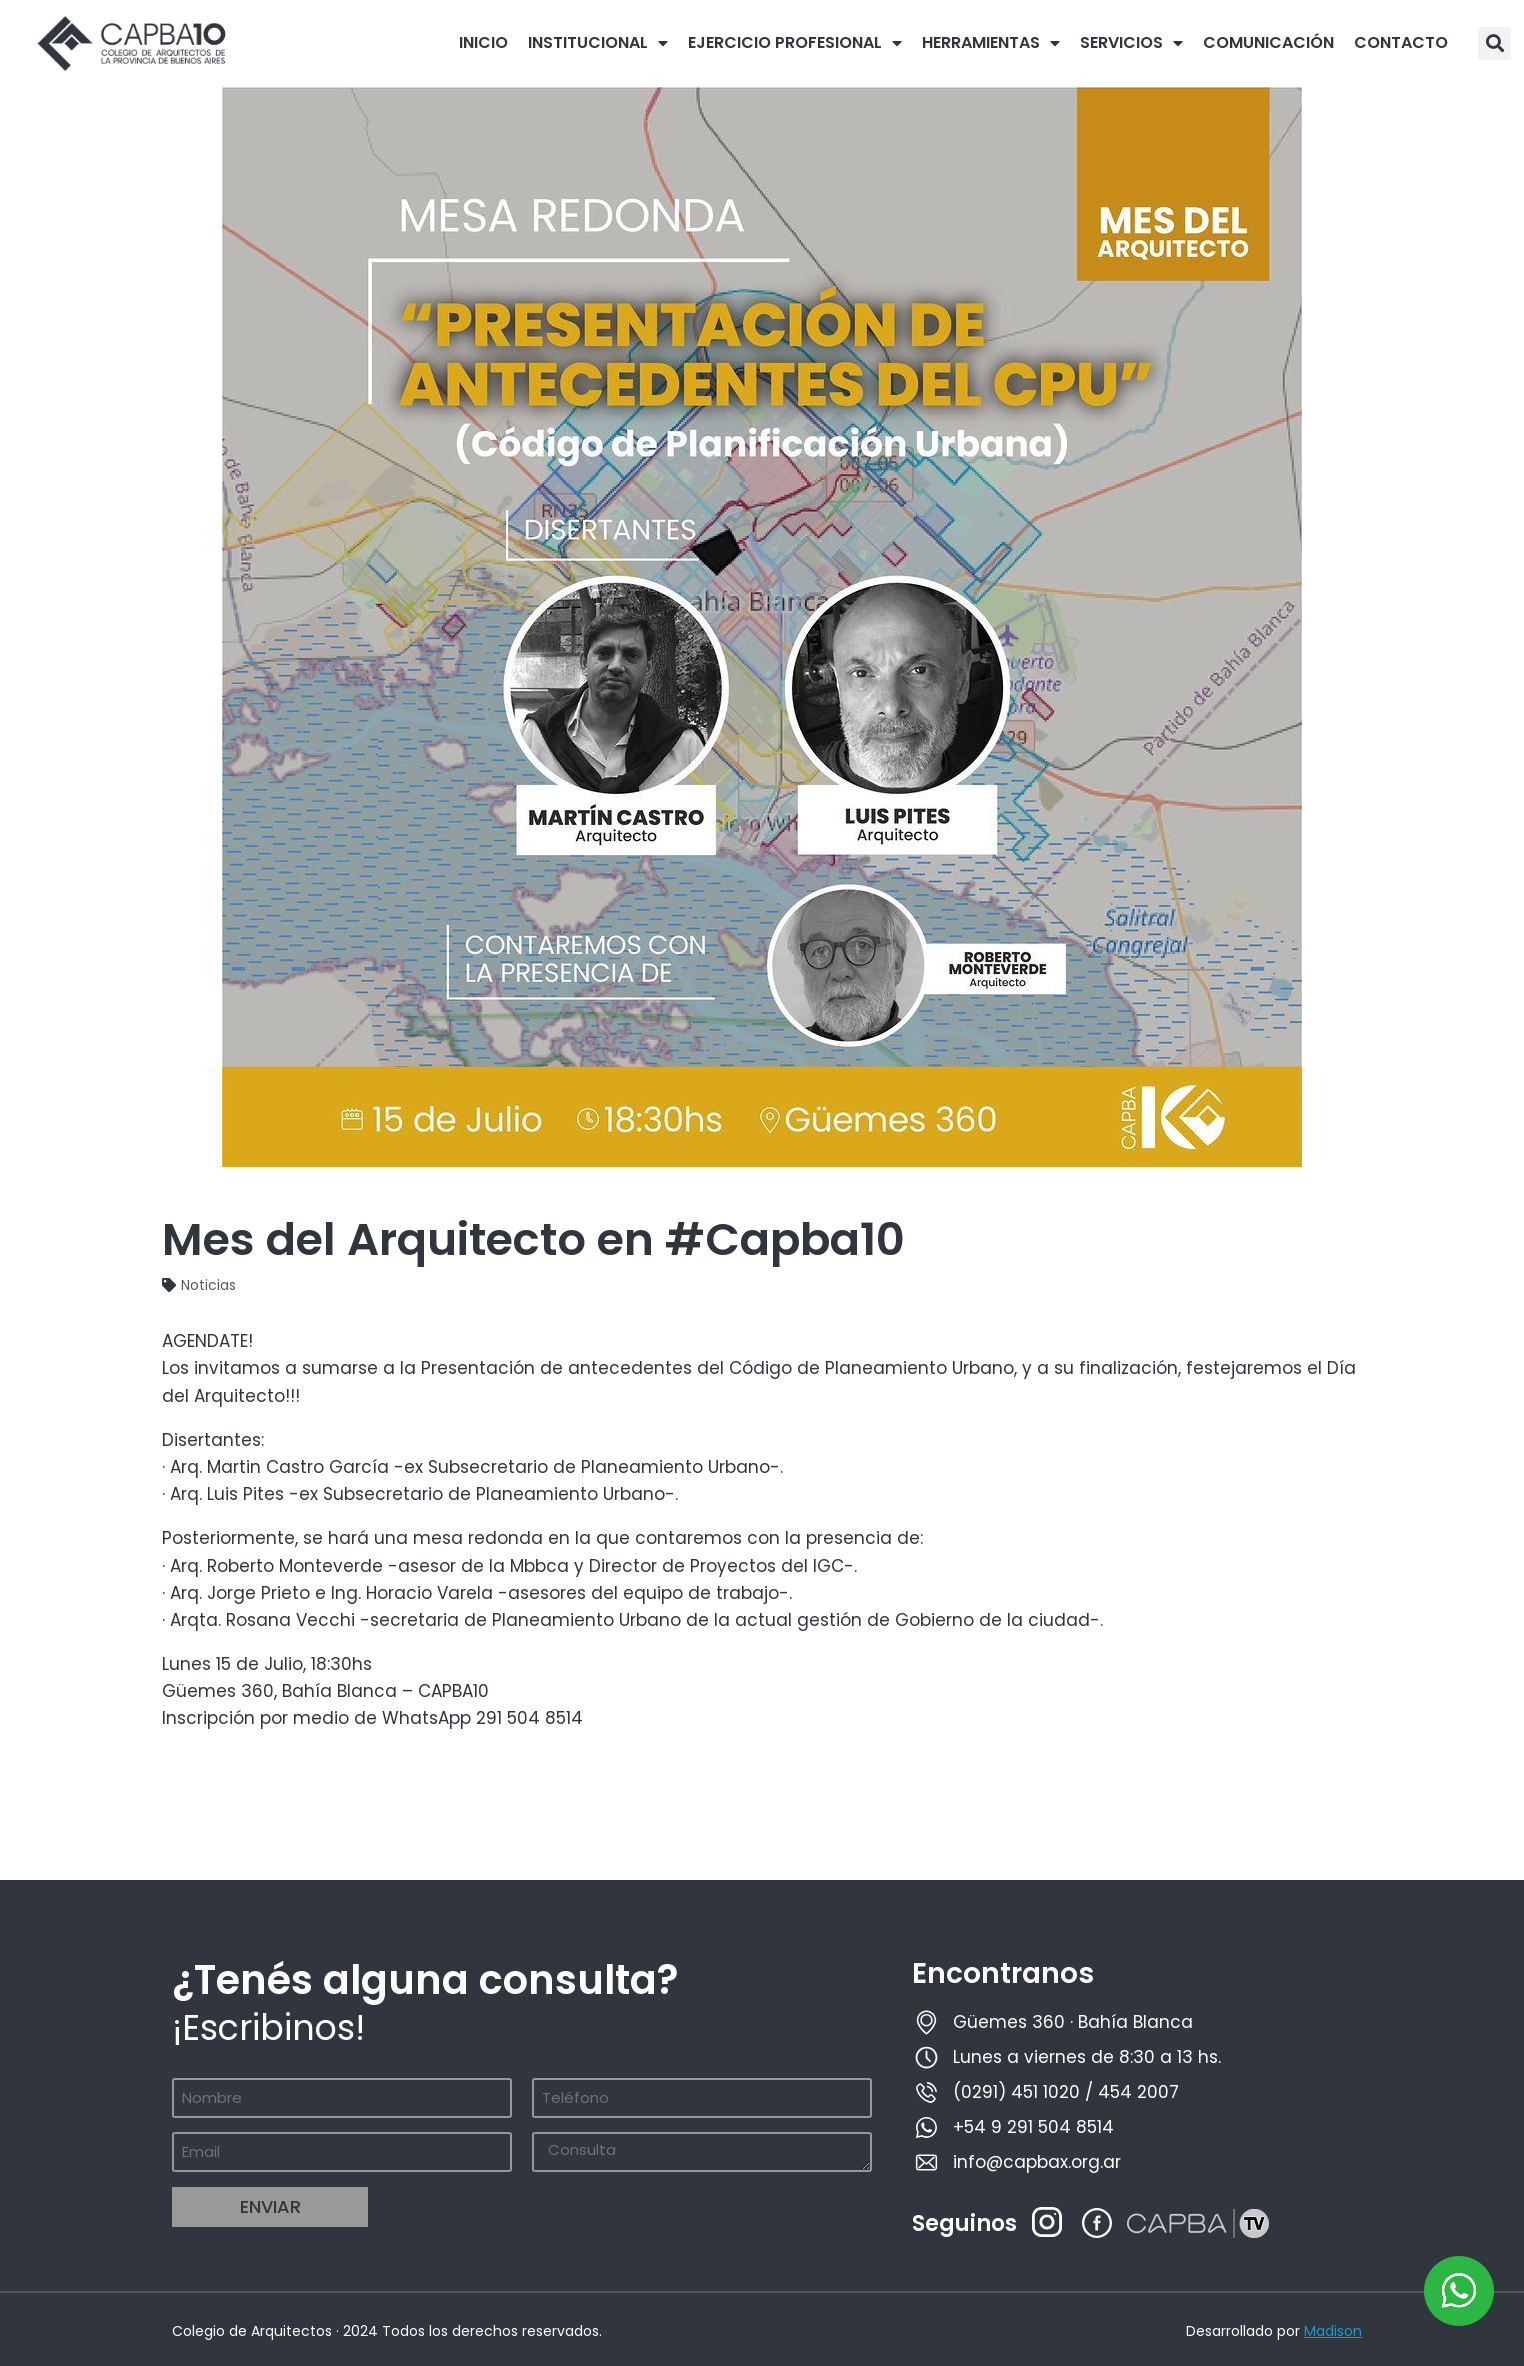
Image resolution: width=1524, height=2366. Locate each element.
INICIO (483, 42)
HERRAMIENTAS (991, 43)
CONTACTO (1401, 42)
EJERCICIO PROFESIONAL (795, 43)
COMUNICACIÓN (1268, 42)
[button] (1494, 43)
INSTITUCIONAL (598, 43)
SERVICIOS (1131, 43)
